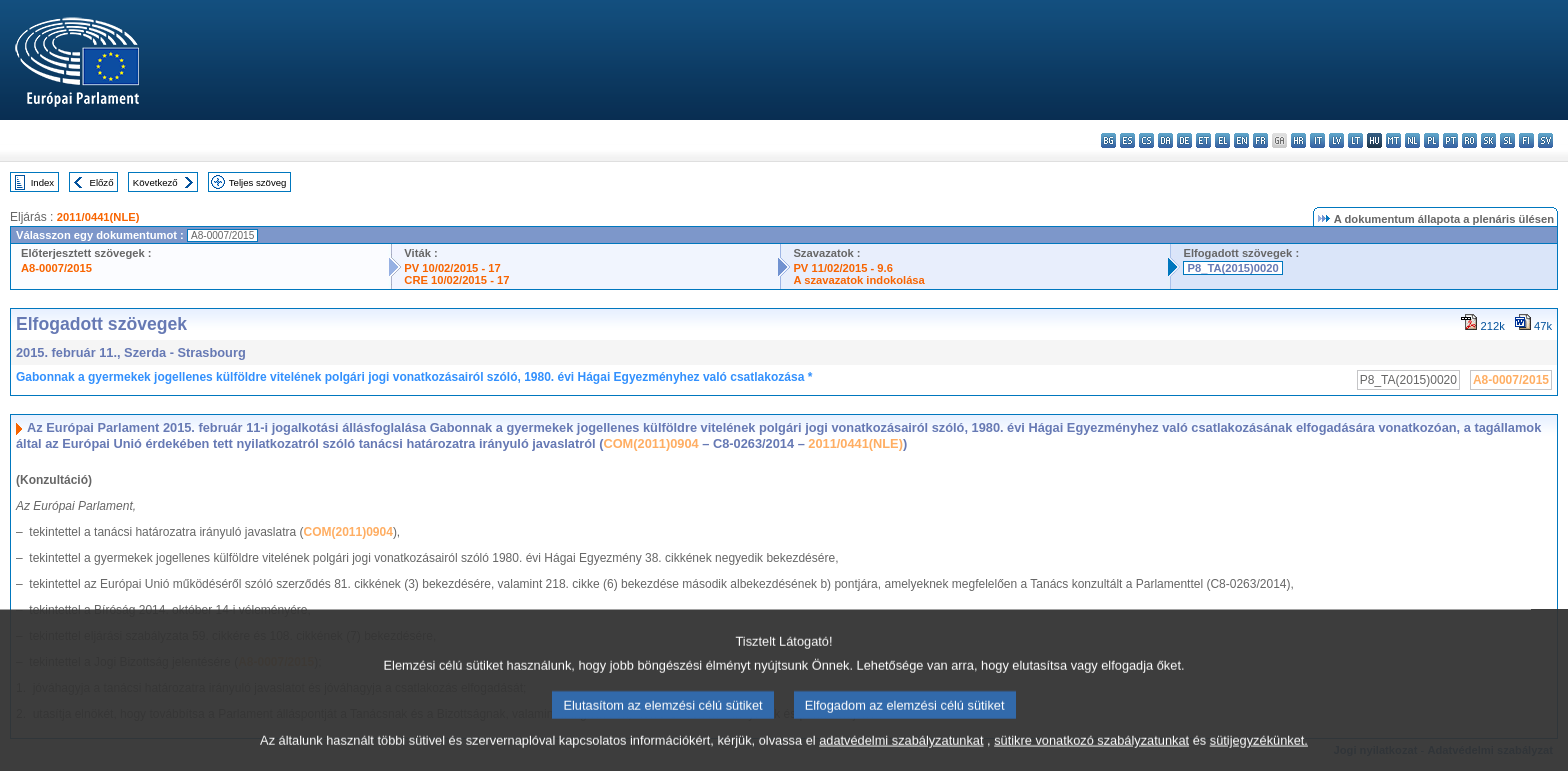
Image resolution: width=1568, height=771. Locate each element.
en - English (1241, 140)
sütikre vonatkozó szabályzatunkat (1091, 756)
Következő (155, 182)
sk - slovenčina (1488, 140)
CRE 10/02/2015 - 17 (456, 280)
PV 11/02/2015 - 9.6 (843, 268)
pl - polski (1431, 140)
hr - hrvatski (1298, 140)
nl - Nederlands (1412, 140)
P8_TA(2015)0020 (1232, 268)
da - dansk (1165, 140)
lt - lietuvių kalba (1355, 140)
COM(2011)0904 (650, 443)
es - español (1127, 140)
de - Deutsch (1184, 140)
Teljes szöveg (258, 182)
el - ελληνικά (1222, 140)
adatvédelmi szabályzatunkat (901, 756)
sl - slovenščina (1507, 140)
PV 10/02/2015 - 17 (452, 268)
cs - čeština (1146, 140)
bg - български (1108, 140)
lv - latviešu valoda (1336, 140)
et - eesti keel (1203, 140)
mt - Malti (1393, 140)
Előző (102, 182)
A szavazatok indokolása (858, 280)
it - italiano (1317, 140)
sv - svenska (1545, 140)
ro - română (1469, 140)
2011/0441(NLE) (98, 217)
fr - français (1260, 140)
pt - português (1450, 140)
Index (42, 182)
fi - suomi (1526, 140)
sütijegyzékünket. (1259, 756)
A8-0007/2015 (56, 268)
